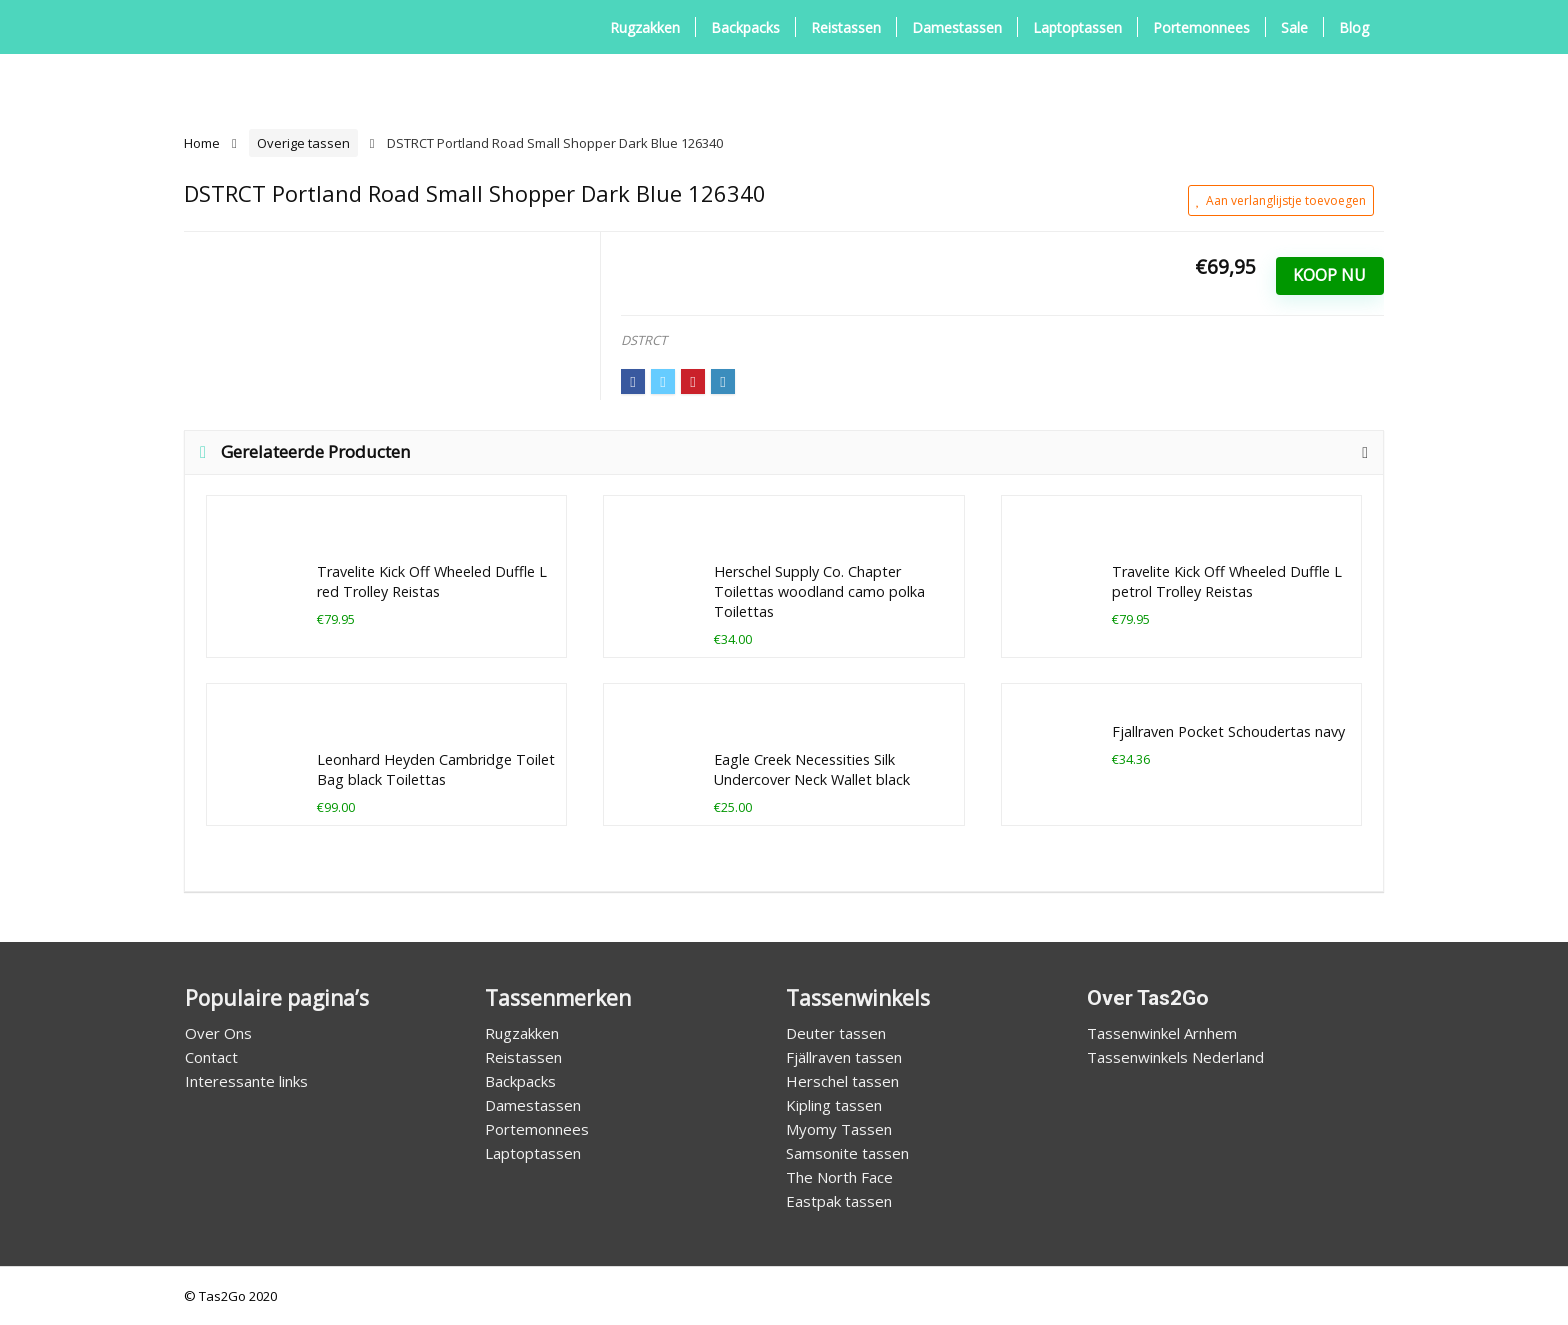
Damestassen (957, 27)
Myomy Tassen (839, 1129)
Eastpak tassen (839, 1201)
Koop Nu (1329, 275)
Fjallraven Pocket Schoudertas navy (1228, 731)
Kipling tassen (834, 1105)
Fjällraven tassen (844, 1057)
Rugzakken (645, 27)
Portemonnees (1201, 27)
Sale (1294, 27)
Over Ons (218, 1033)
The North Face (839, 1177)
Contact (211, 1057)
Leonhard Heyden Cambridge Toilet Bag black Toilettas (436, 769)
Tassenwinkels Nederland (1175, 1057)
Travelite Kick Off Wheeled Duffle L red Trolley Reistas (432, 581)
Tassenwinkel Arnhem (1162, 1033)
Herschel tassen (842, 1081)
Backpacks (745, 27)
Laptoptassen (1077, 27)
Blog (1354, 27)
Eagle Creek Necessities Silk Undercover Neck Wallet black (812, 769)
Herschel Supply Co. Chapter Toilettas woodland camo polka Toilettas (819, 591)
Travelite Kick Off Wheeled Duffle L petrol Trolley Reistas (1227, 581)
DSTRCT (644, 340)
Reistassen (846, 27)
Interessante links (246, 1081)
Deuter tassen (836, 1033)
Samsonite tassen (847, 1153)
